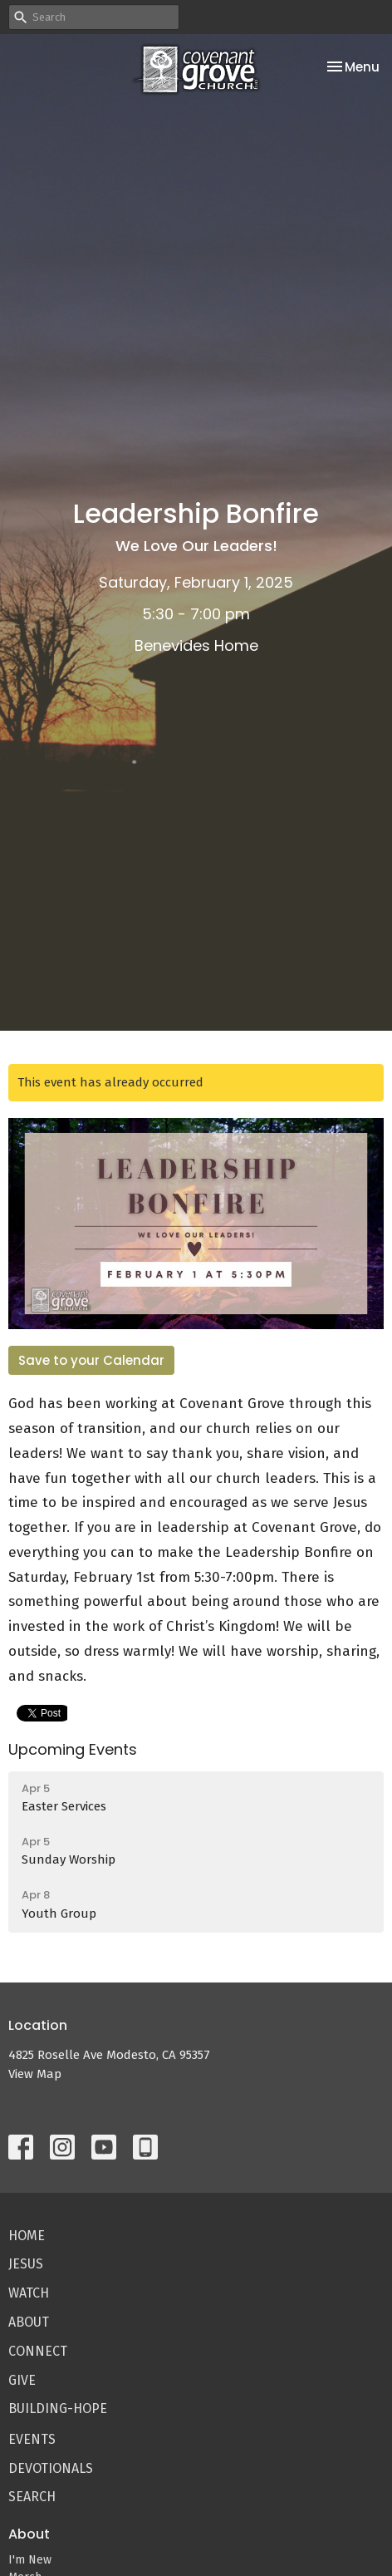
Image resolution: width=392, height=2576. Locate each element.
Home (26, 2236)
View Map (34, 2073)
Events (32, 2439)
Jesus (25, 2264)
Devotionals (50, 2468)
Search (32, 2497)
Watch (28, 2293)
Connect (37, 2351)
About (28, 2322)
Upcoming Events (72, 1749)
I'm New (29, 2560)
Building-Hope (57, 2408)
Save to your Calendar (91, 1360)
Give (22, 2380)
